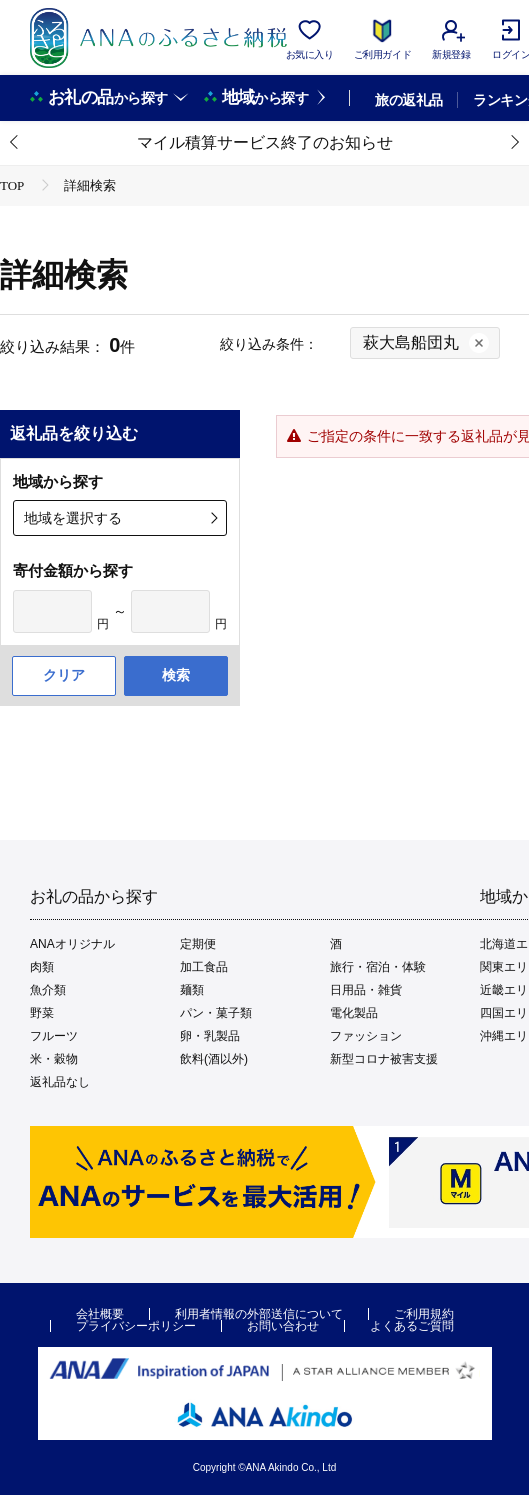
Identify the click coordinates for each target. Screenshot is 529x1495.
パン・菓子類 (216, 1013)
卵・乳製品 (210, 1036)
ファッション (366, 1036)
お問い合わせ (283, 1326)
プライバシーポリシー (136, 1326)
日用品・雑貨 (366, 990)
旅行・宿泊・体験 (378, 967)
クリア (64, 675)
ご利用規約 (424, 1314)
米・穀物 (54, 1059)
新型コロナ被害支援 (384, 1059)
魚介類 (48, 990)
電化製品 (354, 1013)
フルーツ (54, 1036)
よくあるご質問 (412, 1326)
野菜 (42, 1013)
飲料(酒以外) (214, 1059)
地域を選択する (73, 518)
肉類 (42, 967)
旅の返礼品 (408, 100)
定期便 (198, 944)
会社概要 (100, 1314)
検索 (176, 675)
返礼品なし (60, 1082)
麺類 (192, 990)
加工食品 (204, 967)
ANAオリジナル (72, 944)
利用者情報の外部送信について (259, 1314)
